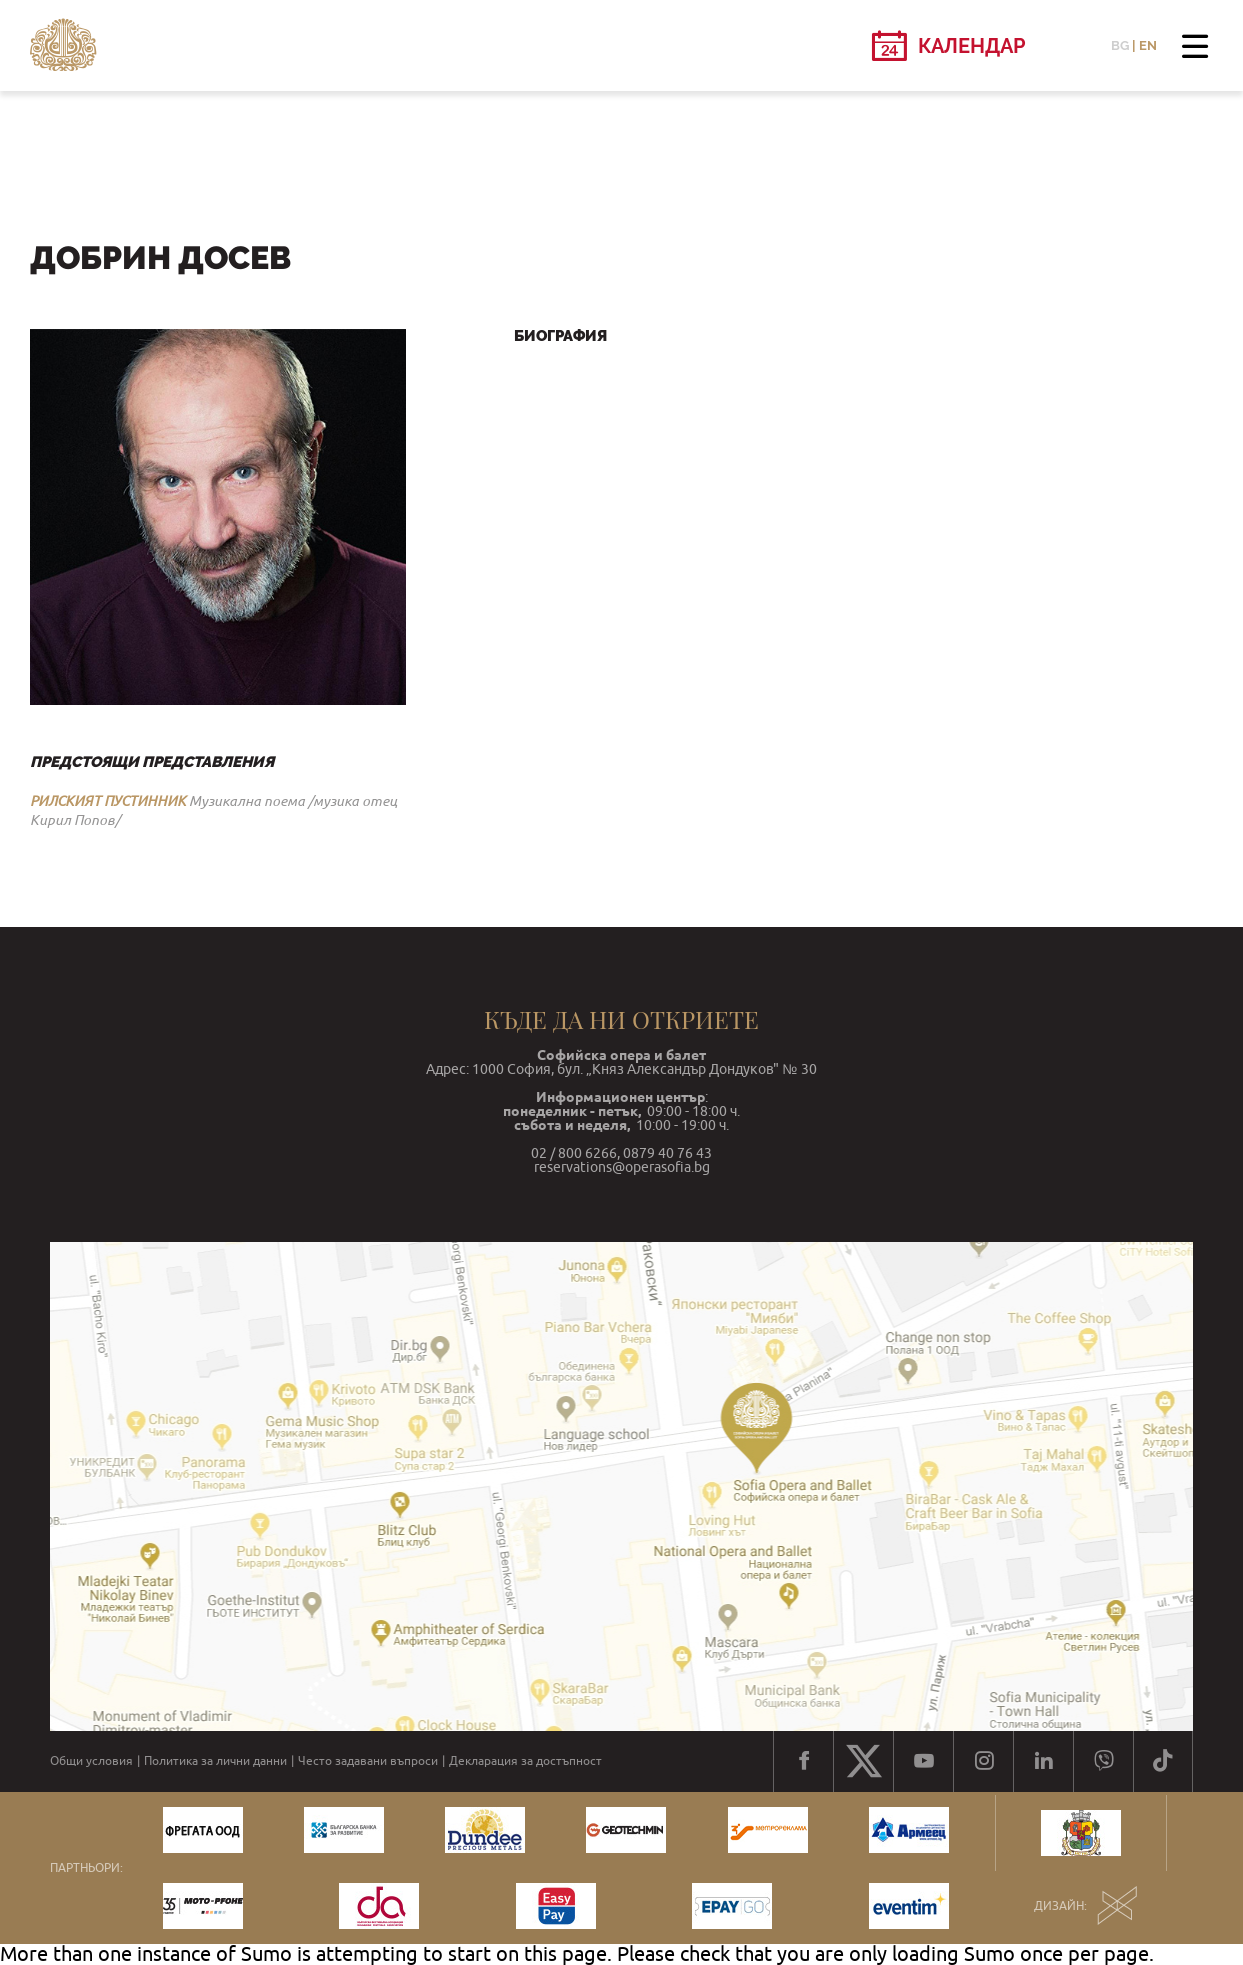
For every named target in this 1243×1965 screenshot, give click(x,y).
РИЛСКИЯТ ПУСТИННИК (108, 801)
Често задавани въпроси (368, 1761)
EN (1148, 45)
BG (1120, 45)
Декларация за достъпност (525, 1761)
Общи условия (91, 1761)
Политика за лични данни (215, 1761)
